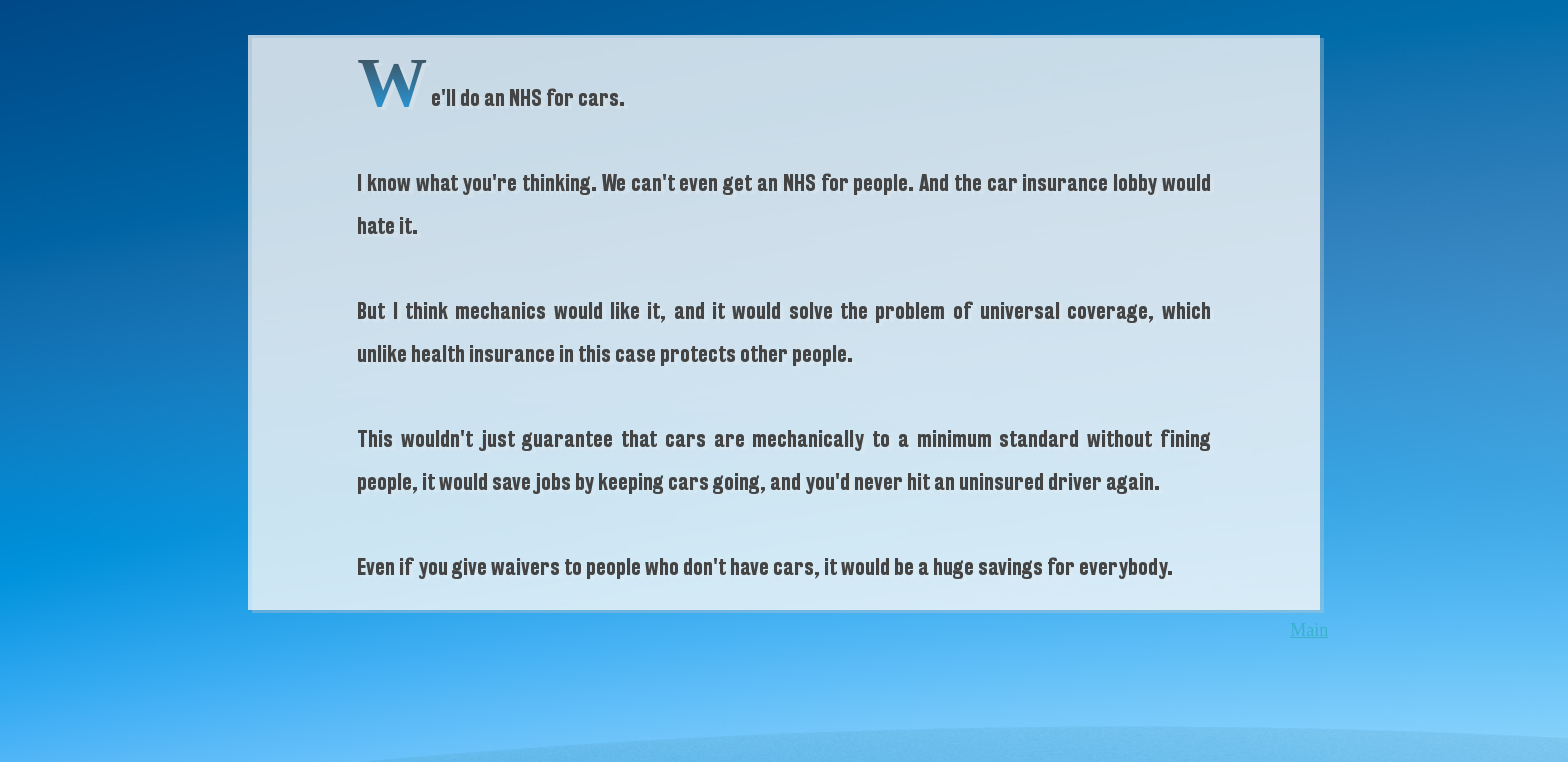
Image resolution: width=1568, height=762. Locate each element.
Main (1309, 630)
